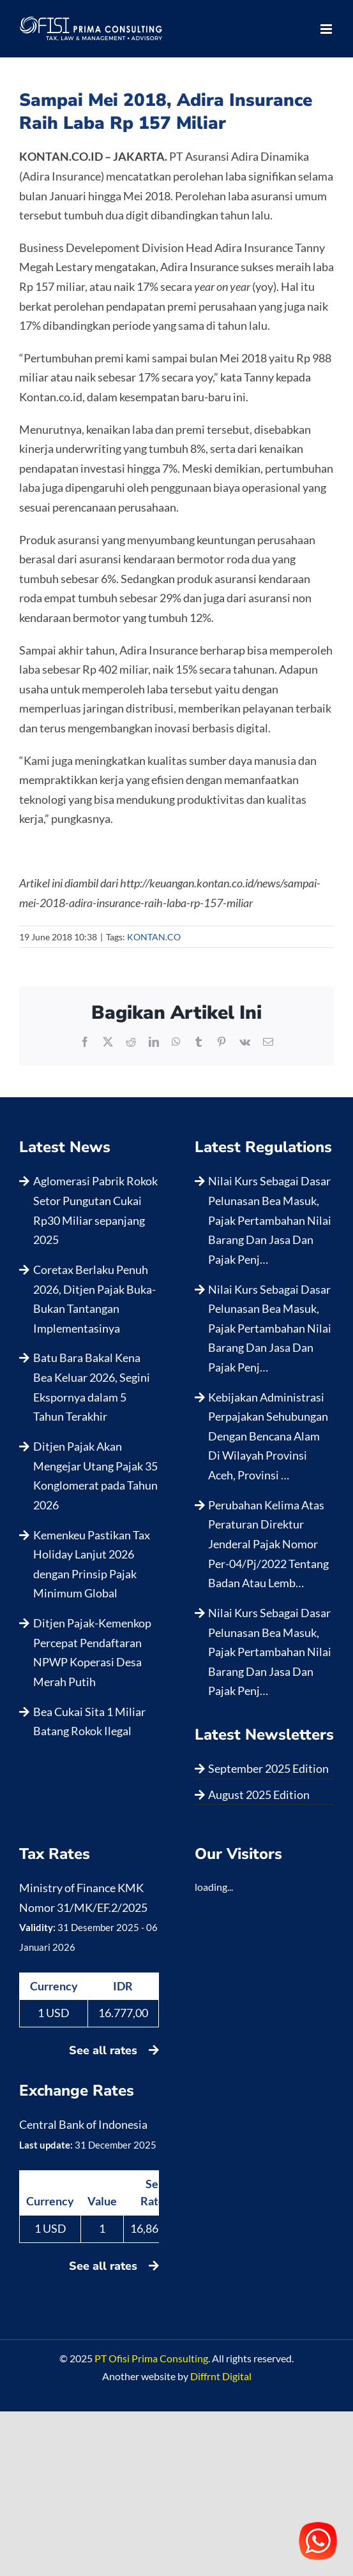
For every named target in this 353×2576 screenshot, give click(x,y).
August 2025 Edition (259, 1795)
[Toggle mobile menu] (327, 29)
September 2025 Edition (268, 1768)
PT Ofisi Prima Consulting (151, 2358)
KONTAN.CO (154, 936)
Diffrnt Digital (221, 2376)
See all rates (114, 2050)
